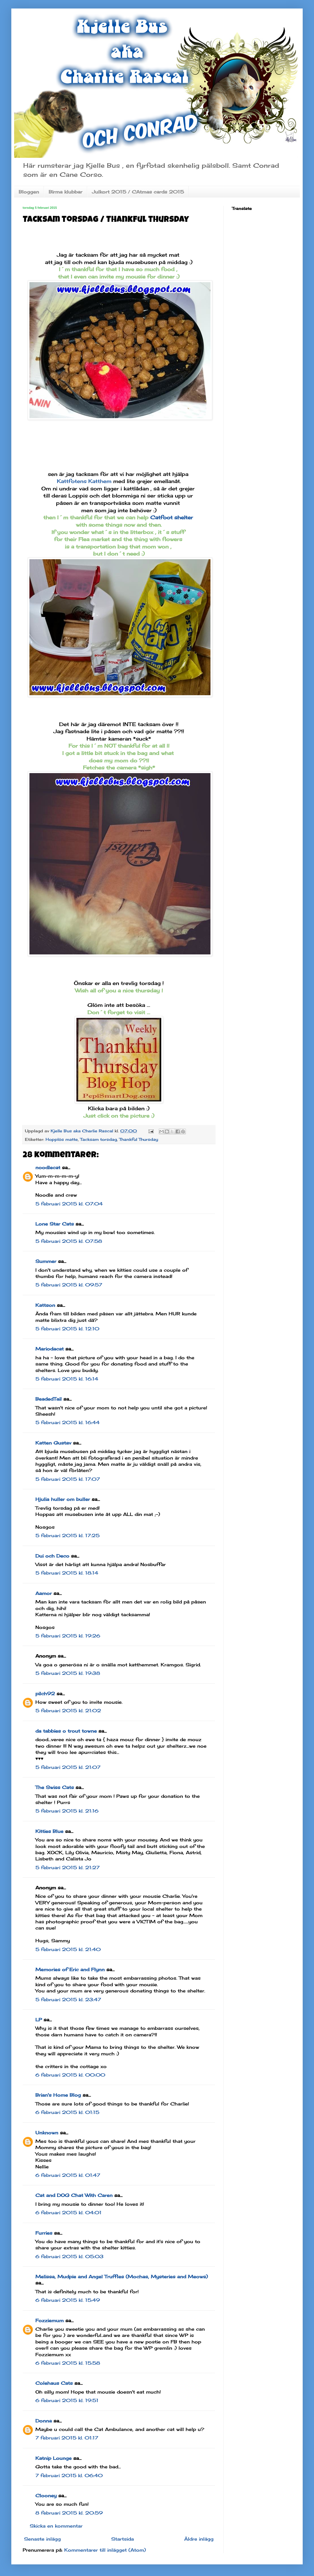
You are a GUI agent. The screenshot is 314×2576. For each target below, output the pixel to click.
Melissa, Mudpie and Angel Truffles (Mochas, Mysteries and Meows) (121, 2276)
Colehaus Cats (54, 2383)
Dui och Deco (52, 1556)
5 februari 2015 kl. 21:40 (68, 1949)
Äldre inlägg (199, 2539)
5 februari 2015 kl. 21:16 (66, 1811)
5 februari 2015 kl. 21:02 (68, 1710)
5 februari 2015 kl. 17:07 (67, 1479)
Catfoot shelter (172, 517)
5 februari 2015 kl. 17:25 (67, 1535)
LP (38, 2019)
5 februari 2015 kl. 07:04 (69, 1204)
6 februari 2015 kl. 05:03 (69, 2256)
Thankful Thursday (138, 1139)
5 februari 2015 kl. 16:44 (67, 1422)
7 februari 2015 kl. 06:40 (69, 2475)
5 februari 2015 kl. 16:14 (66, 1379)
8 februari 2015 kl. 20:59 (69, 2513)
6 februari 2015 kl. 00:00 (70, 2075)
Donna (43, 2421)
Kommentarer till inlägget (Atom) (105, 2550)
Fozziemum (49, 2320)
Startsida (122, 2539)
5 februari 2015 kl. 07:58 (68, 1241)
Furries (43, 2233)
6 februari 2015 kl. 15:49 (67, 2300)
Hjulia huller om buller (62, 1499)
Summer (45, 1261)
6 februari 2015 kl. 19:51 (66, 2400)
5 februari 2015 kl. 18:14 (66, 1573)
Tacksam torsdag (98, 1139)
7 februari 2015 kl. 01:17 (66, 2438)
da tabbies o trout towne (66, 1731)
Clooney (46, 2495)
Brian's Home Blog (58, 2095)
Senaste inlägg (42, 2539)
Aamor (43, 1593)
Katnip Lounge (53, 2458)
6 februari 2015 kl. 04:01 (68, 2212)
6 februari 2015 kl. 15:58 (67, 2363)
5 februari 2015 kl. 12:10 (67, 1328)
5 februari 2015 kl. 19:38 (67, 1673)
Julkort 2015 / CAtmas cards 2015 (138, 192)
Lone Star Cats (54, 1224)
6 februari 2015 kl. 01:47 (67, 2175)
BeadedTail (48, 1399)
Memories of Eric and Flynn (70, 1969)
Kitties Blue (49, 1831)
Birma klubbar (65, 192)
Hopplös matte (62, 1139)
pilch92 (45, 1693)
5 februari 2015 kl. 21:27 (67, 1867)
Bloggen (29, 192)
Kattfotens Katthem (84, 481)
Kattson (45, 1305)
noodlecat (47, 1167)
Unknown (46, 2132)
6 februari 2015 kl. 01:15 (67, 2112)
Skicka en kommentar (56, 2526)
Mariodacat (49, 1349)
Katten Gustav (53, 1443)
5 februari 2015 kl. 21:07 (67, 1767)
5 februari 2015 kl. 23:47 (68, 1999)
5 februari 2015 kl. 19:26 (67, 1636)
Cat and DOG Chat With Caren (74, 2195)
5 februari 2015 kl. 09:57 (68, 1285)
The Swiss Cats (54, 1787)
